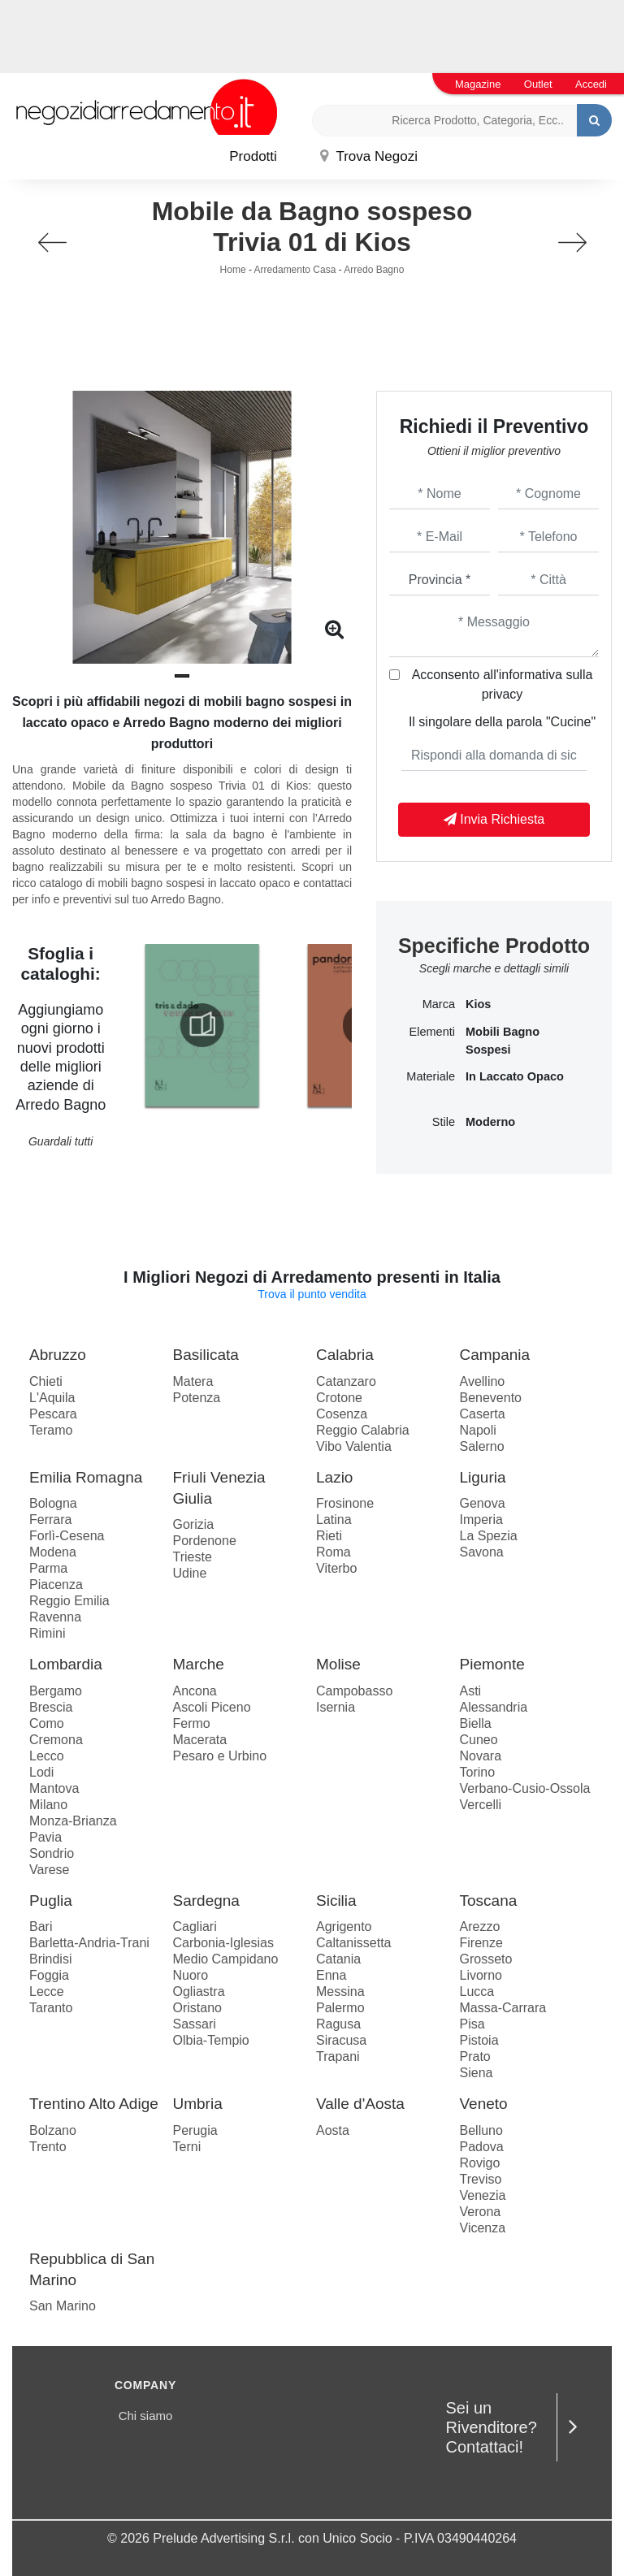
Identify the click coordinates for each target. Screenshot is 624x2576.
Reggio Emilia (69, 1601)
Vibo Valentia (354, 1446)
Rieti (329, 1536)
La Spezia (489, 1536)
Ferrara (50, 1519)
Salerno (482, 1446)
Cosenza (341, 1414)
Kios (478, 1004)
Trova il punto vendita (312, 1294)
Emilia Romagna (85, 1477)
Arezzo (480, 1926)
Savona (482, 1552)
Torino (478, 1772)
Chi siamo (146, 2415)
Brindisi (50, 1959)
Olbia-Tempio (211, 2040)
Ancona (195, 1691)
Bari (40, 1926)
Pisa (472, 2024)
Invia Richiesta (494, 819)
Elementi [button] (432, 1031)
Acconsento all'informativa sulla (502, 684)
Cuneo (479, 1740)
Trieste (192, 1557)
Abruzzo (57, 1354)
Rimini (47, 1633)
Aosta (332, 2130)
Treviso (481, 2179)
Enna (331, 1975)
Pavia (45, 1837)
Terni (187, 2147)
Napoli (478, 1430)
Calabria (345, 1354)
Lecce (46, 1991)
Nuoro (191, 1975)
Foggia (49, 1975)
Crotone (339, 1398)
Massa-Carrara (503, 2008)
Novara (481, 1756)
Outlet (538, 84)
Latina (334, 1519)
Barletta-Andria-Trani (89, 1943)
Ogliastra (199, 1991)
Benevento (491, 1398)
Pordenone (204, 1541)
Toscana (489, 1900)
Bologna (53, 1503)
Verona (480, 2212)
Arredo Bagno (374, 269)
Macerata (200, 1740)
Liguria (483, 1477)
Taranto (50, 2008)
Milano (48, 1805)
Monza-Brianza (73, 1821)
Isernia (335, 1707)
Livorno (481, 1975)
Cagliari (195, 1926)
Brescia (50, 1707)
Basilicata (206, 1354)
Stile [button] (443, 1121)
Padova (482, 2147)
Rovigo (480, 2163)
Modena (52, 1552)
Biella (476, 1723)
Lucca (477, 1991)
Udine (190, 1573)
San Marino (62, 2306)
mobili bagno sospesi (503, 1040)
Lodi (41, 1772)
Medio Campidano (226, 1959)
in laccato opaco (515, 1076)
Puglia (50, 1900)
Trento (48, 2147)
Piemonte (492, 1664)
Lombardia (65, 1664)
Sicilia (336, 1900)
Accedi (591, 84)
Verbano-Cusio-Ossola (525, 1788)
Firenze (481, 1943)
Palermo (340, 2008)
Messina (340, 1991)
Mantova (54, 1788)
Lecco (46, 1756)
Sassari (194, 2024)
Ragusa (338, 2024)
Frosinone (345, 1503)
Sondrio (51, 1853)
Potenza (197, 1398)
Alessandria (494, 1707)
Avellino (482, 1381)
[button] (182, 676)
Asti (471, 1691)
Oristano (197, 2008)
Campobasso (354, 1691)
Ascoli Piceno (212, 1707)
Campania (495, 1354)
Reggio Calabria (363, 1430)
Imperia (481, 1519)
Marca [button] (438, 1004)
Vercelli (481, 1805)
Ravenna (55, 1617)
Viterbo (336, 1568)
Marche (198, 1664)
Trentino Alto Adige (93, 2103)
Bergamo (55, 1691)
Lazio (334, 1477)
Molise (338, 1664)
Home (233, 269)
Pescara (53, 1414)
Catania (338, 1959)
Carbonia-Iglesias (224, 1943)
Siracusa (341, 2040)
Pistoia (479, 2040)
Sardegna (206, 1900)
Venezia (483, 2195)
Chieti (46, 1381)
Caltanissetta (354, 1943)
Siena (476, 2073)
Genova (482, 1503)
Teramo (50, 1430)
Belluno (481, 2130)
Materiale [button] (430, 1076)
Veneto (484, 2103)
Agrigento (344, 1926)
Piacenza (56, 1584)
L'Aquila (52, 1398)
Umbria (198, 2103)
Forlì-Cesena (66, 1536)
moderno (490, 1121)
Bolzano (52, 2130)
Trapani (338, 2056)
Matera (193, 1381)
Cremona (56, 1740)
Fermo (191, 1723)
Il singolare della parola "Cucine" (502, 722)
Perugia (195, 2130)
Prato (475, 2056)
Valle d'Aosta (360, 2103)
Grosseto (486, 1959)
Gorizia (193, 1524)
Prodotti (253, 156)
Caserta (482, 1414)
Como (46, 1723)
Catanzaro (346, 1381)
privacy (502, 694)
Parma (48, 1568)
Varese (49, 1870)
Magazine (477, 84)
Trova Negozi (369, 156)
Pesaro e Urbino (220, 1756)
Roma (333, 1552)
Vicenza (483, 2228)
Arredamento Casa (295, 269)
